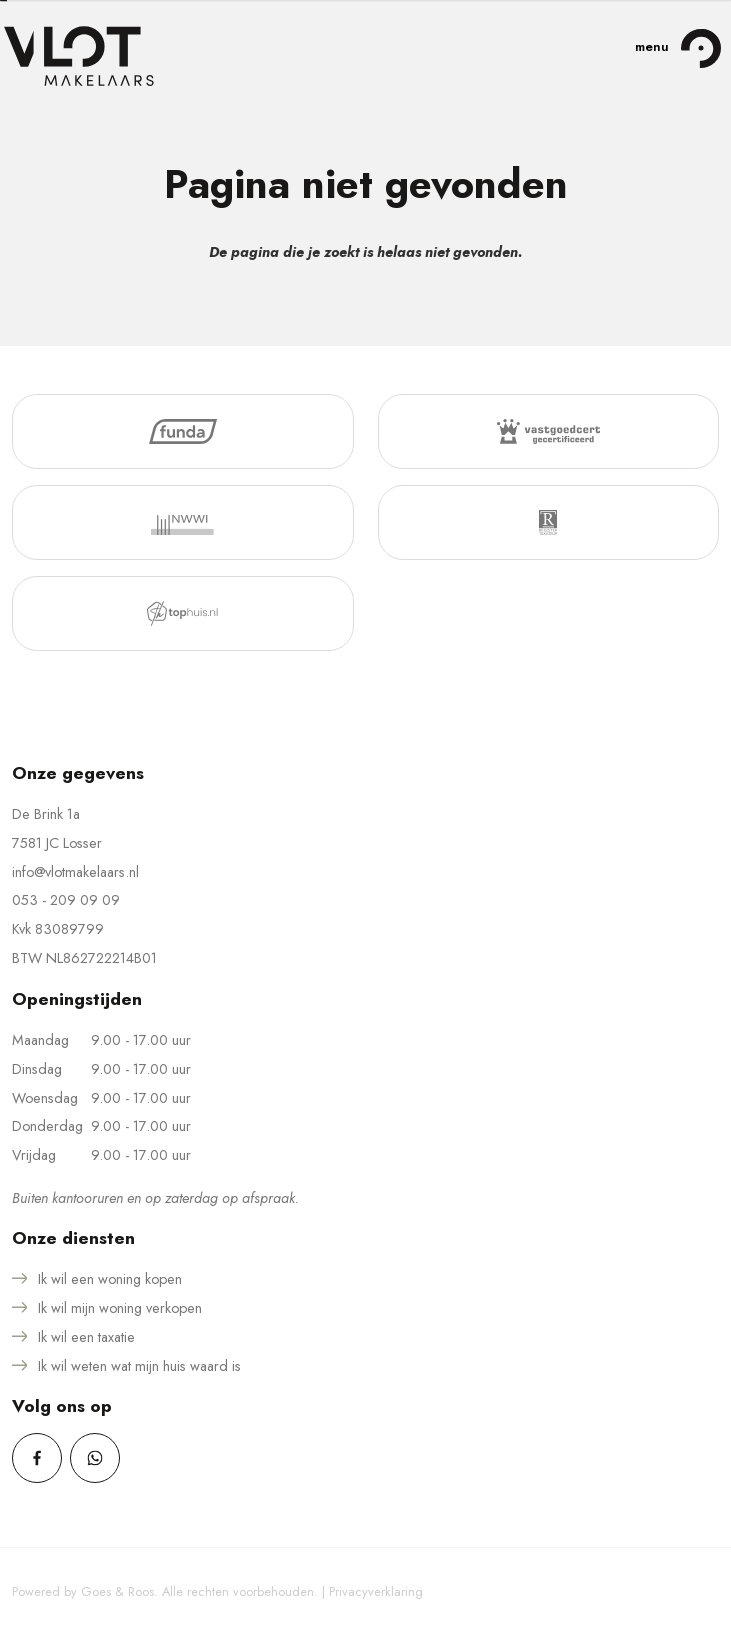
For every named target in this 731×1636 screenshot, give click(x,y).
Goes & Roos (117, 1591)
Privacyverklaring (376, 1591)
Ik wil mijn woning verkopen (120, 1308)
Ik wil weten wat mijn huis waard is (139, 1366)
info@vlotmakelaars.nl (75, 872)
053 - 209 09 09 (66, 900)
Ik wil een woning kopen (110, 1279)
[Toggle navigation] (700, 48)
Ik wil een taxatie (86, 1337)
